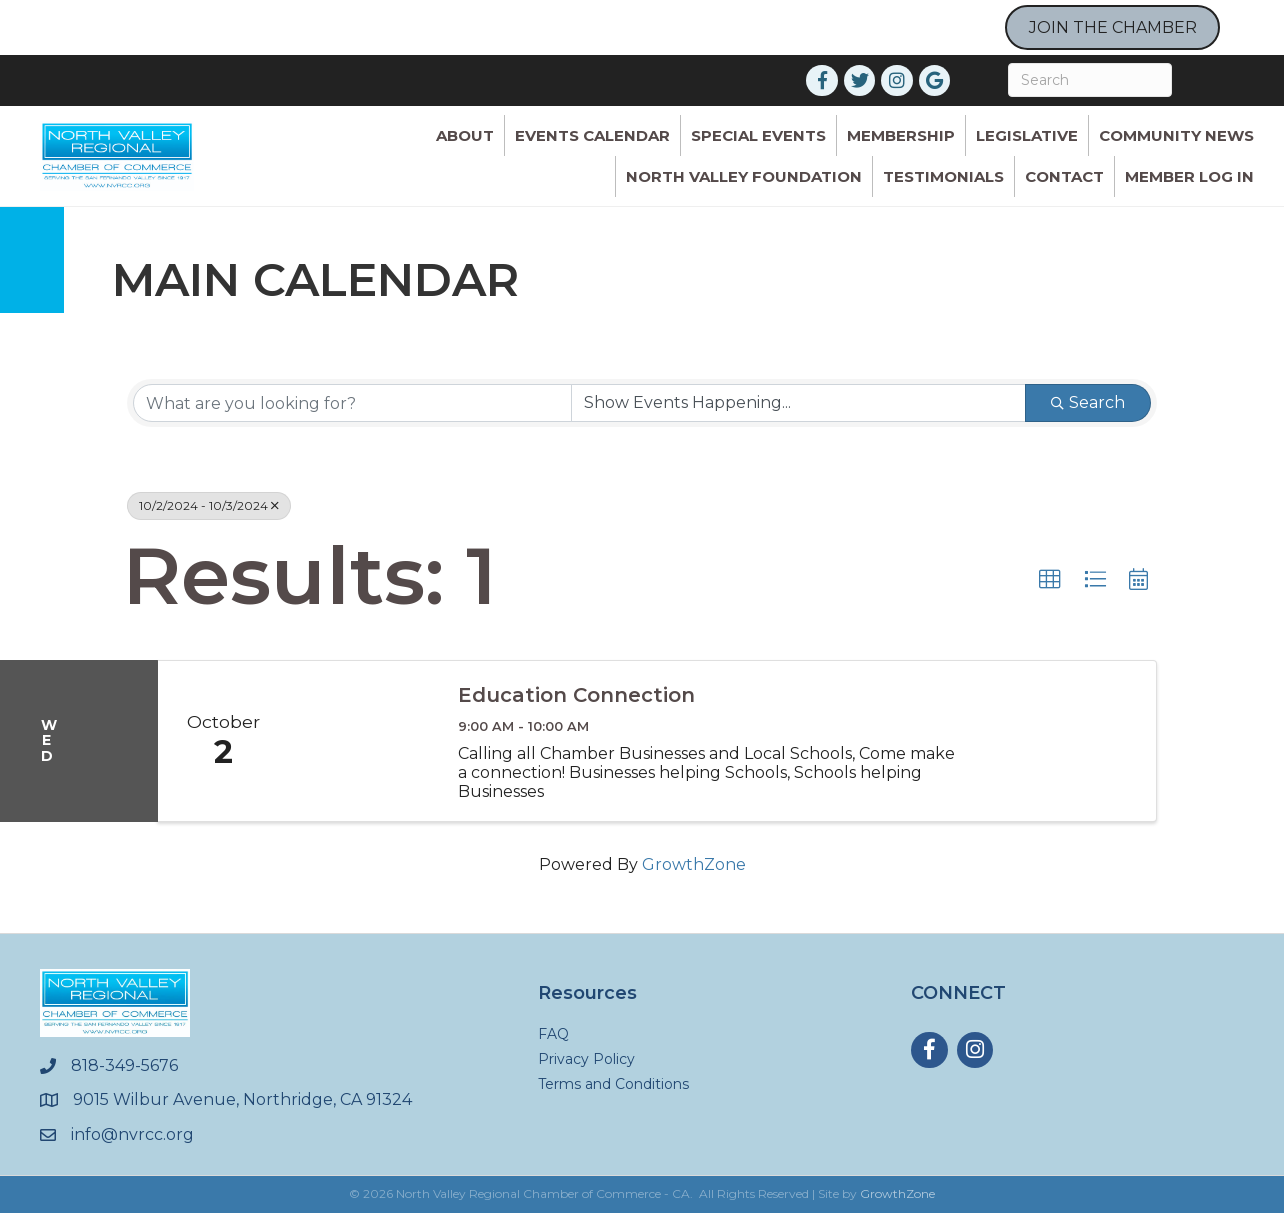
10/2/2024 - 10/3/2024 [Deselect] (209, 505)
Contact (1064, 176)
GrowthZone (694, 864)
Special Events (758, 135)
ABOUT (465, 135)
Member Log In (1189, 176)
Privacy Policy (586, 1059)
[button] (1050, 580)
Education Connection (576, 695)
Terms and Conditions (613, 1084)
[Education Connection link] (363, 741)
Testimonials (943, 176)
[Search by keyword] (352, 403)
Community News (1176, 135)
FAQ (553, 1034)
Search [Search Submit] (1088, 402)
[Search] (1090, 80)
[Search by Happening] (798, 403)
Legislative (1027, 135)
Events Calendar (592, 135)
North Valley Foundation (744, 176)
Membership (901, 135)
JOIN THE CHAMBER (1113, 27)
